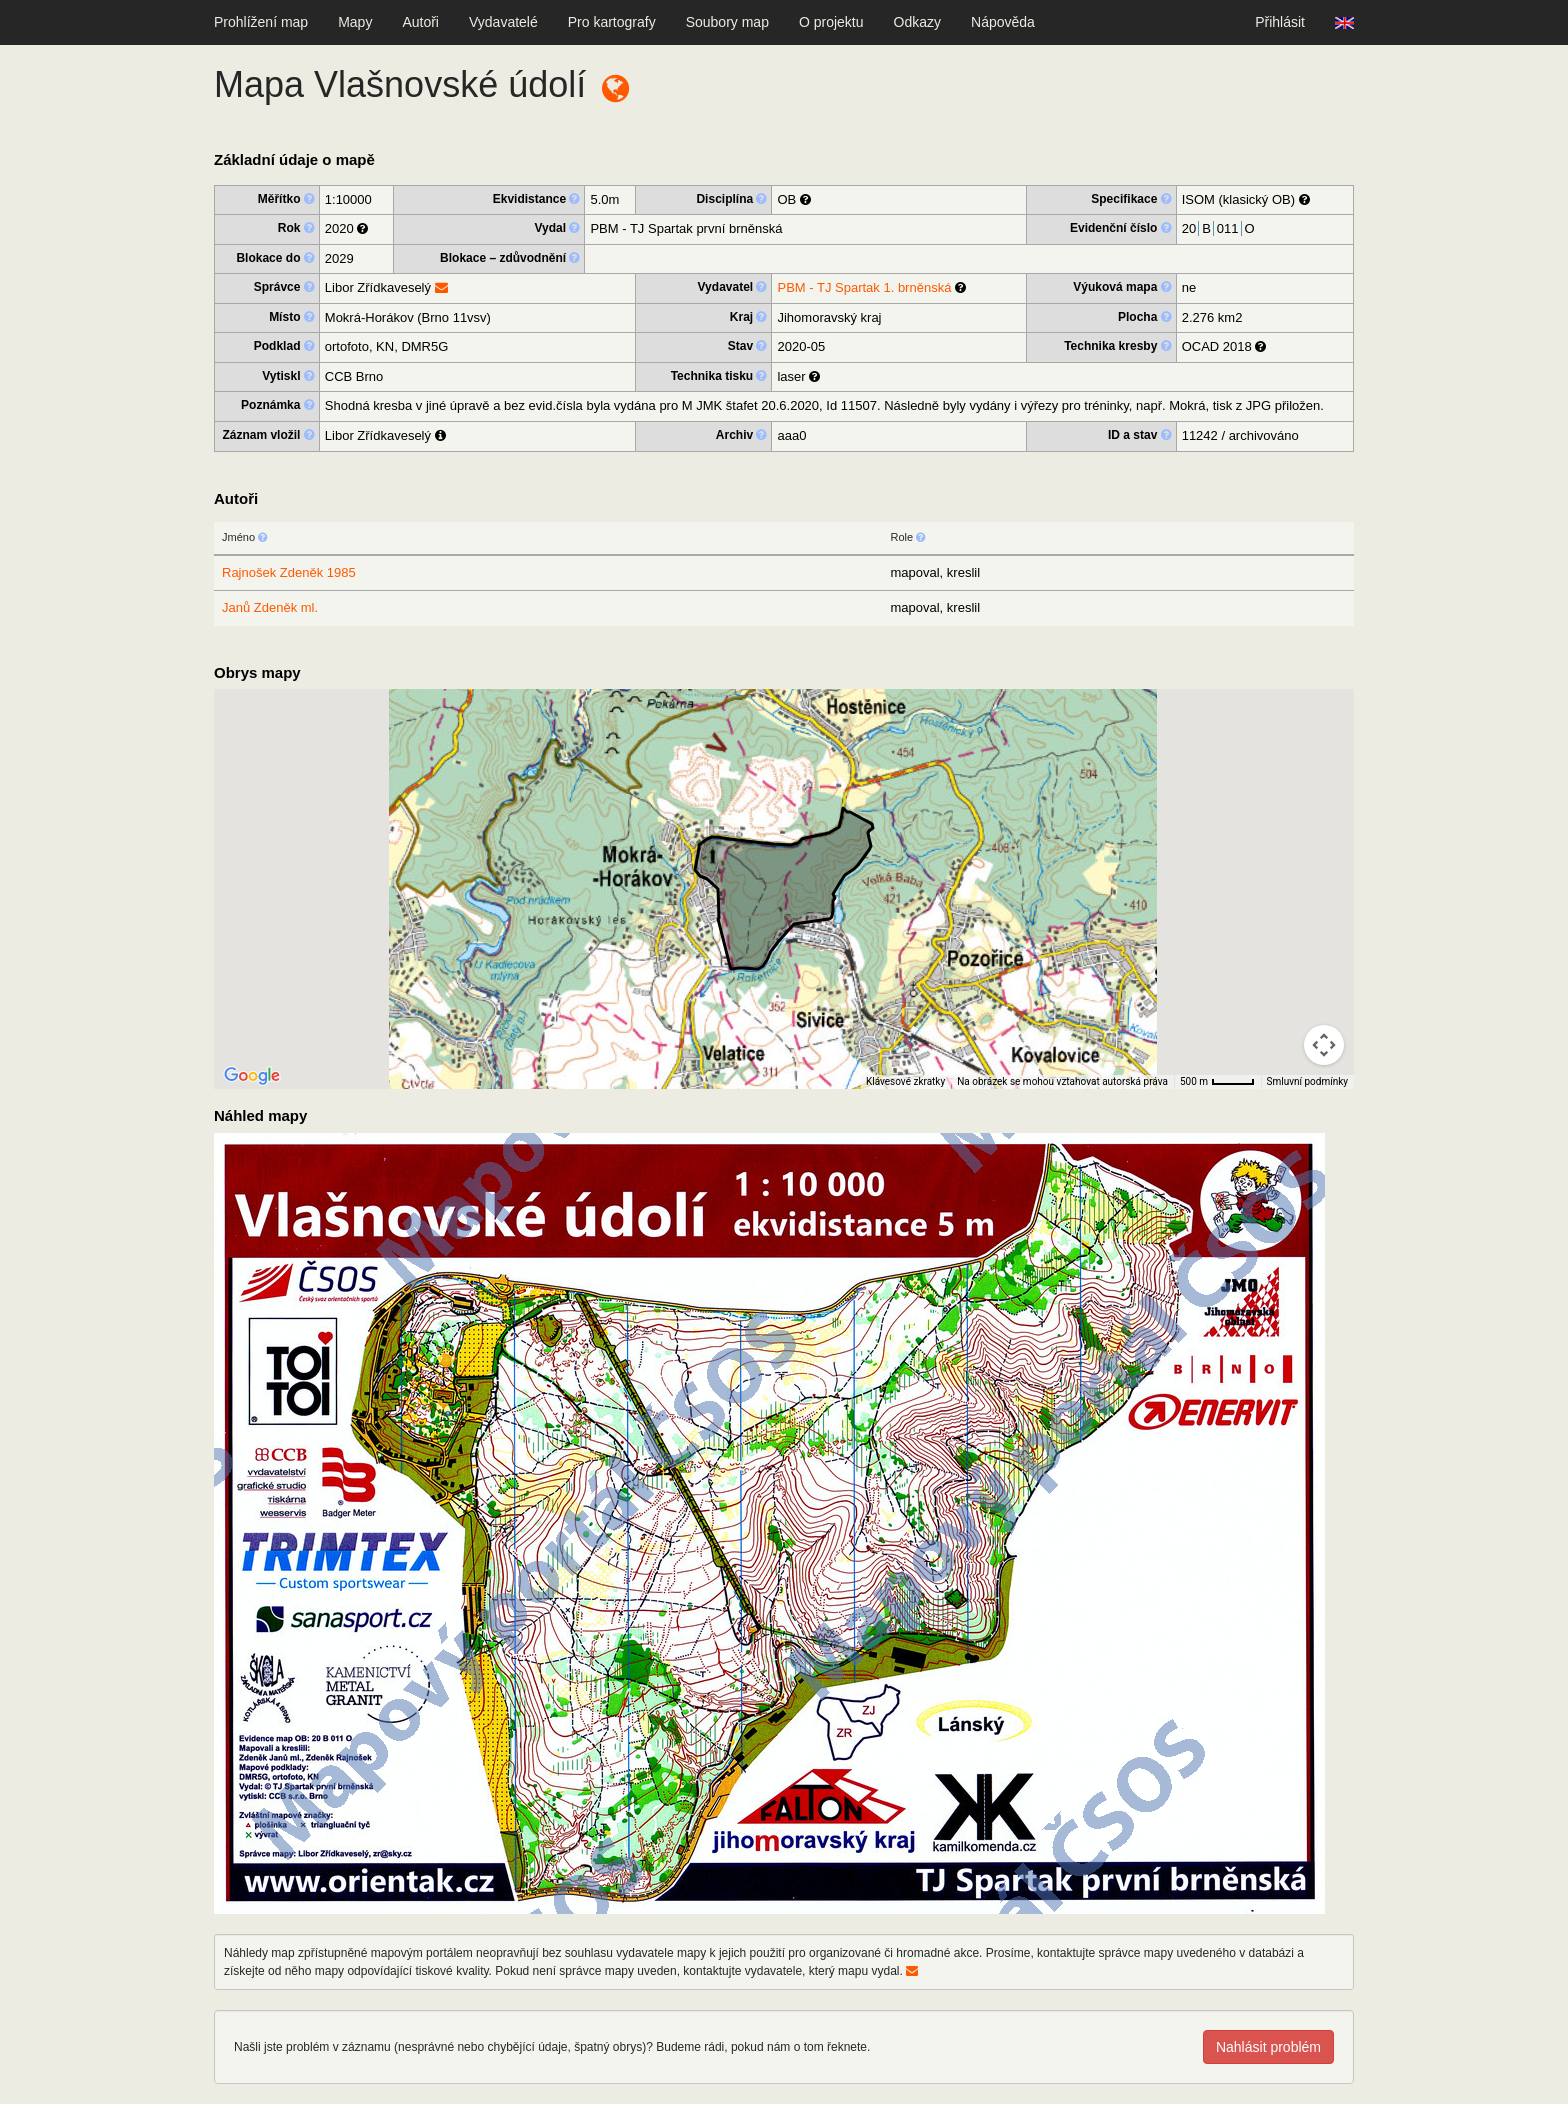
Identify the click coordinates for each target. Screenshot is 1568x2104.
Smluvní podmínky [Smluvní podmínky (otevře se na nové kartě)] (1308, 1081)
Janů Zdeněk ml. (270, 607)
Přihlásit (1280, 22)
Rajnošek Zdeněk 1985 (289, 572)
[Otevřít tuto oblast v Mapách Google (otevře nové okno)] (252, 1076)
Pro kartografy (612, 22)
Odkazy (917, 22)
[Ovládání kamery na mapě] (1324, 1045)
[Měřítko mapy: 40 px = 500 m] (1217, 1082)
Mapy (355, 22)
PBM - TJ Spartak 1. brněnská (864, 287)
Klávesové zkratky (905, 1081)
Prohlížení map (261, 22)
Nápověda (1003, 22)
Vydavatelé (503, 22)
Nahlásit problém (1268, 2047)
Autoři (420, 22)
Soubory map (727, 22)
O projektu (831, 22)
